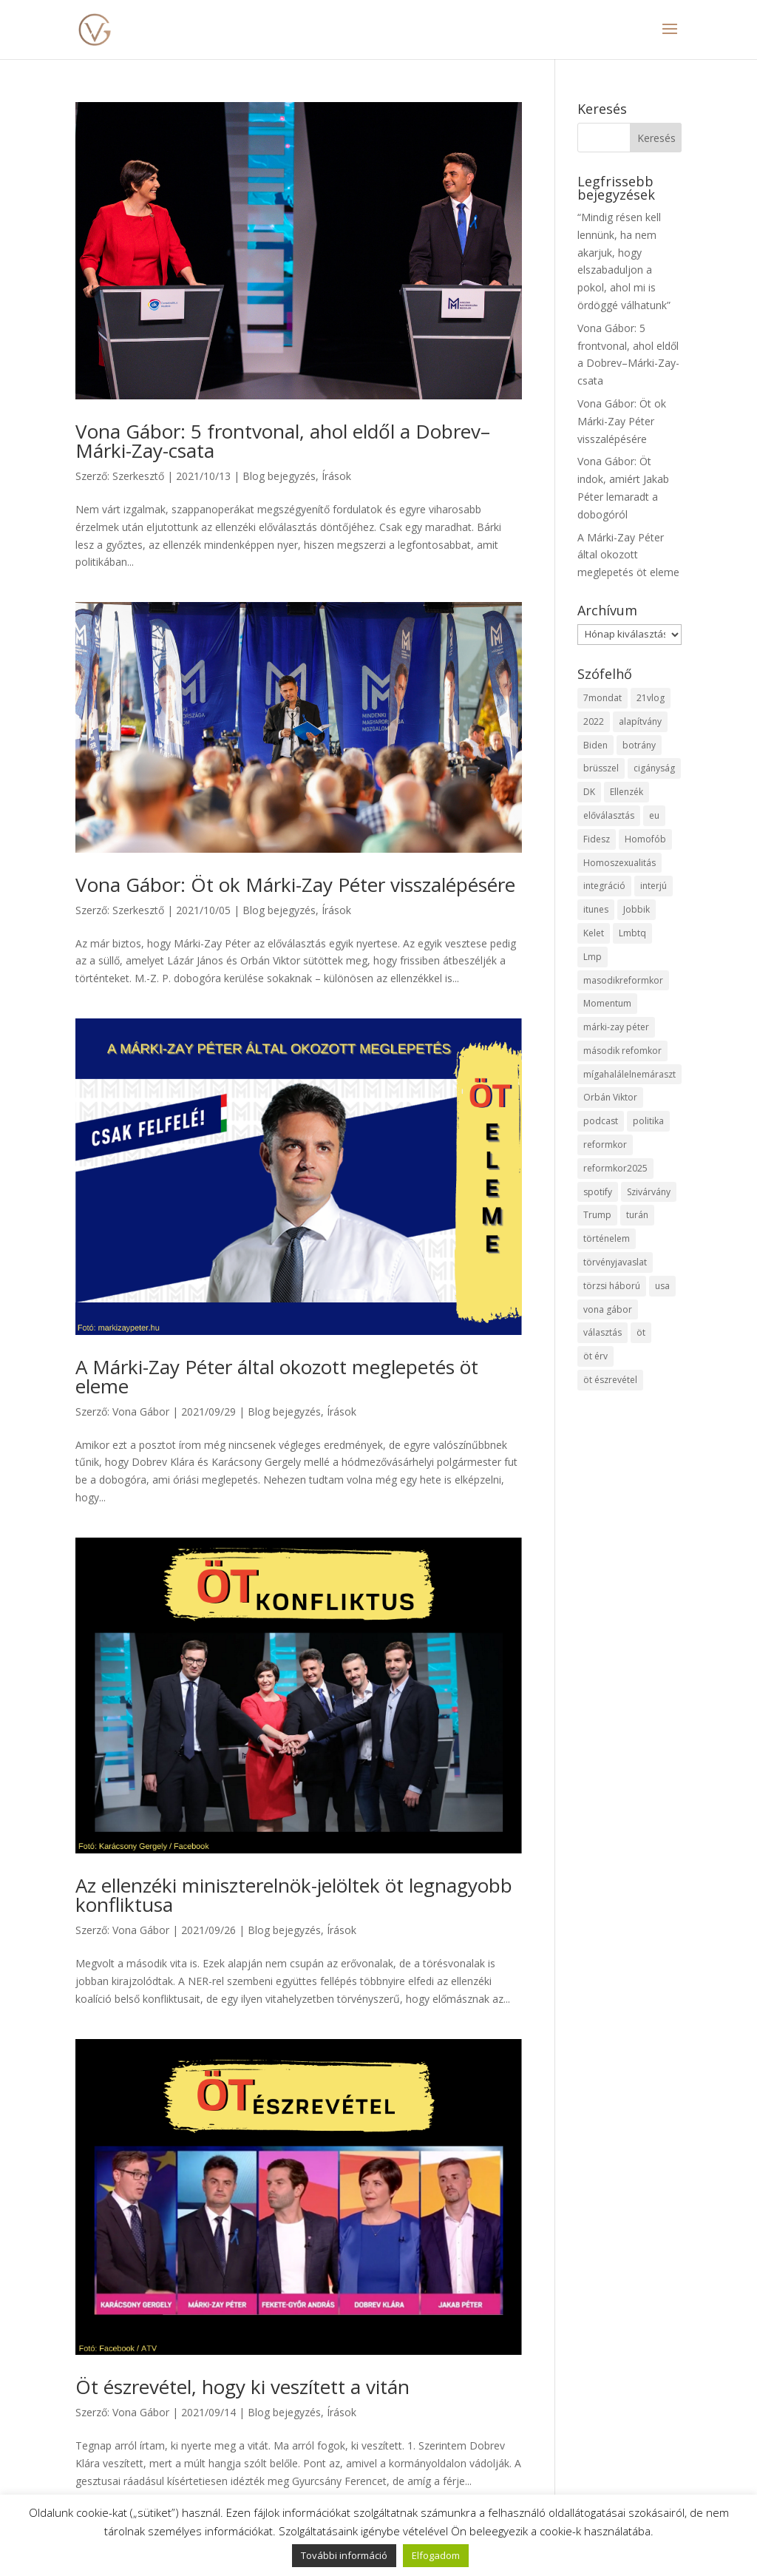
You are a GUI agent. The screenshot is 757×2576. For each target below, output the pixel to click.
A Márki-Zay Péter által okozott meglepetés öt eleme (276, 1376)
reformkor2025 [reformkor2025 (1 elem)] (615, 1168)
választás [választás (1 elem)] (602, 1332)
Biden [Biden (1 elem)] (595, 745)
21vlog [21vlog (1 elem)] (651, 698)
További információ (344, 2555)
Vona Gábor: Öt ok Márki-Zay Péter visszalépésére (295, 884)
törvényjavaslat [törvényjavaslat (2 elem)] (615, 1262)
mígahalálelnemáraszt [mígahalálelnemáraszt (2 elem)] (629, 1074)
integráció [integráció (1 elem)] (604, 885)
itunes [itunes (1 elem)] (595, 909)
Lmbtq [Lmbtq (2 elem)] (632, 933)
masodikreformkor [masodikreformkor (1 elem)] (623, 980)
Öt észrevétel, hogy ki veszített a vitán (242, 2386)
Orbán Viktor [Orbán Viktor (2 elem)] (610, 1097)
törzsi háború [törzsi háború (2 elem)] (611, 1285)
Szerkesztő (138, 476)
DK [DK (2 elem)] (589, 791)
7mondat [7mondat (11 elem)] (602, 698)
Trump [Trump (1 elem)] (597, 1214)
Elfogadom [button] (436, 2555)
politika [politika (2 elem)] (648, 1121)
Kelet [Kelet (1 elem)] (593, 933)
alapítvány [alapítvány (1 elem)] (640, 721)
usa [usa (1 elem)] (662, 1285)
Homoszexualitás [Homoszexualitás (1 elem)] (619, 862)
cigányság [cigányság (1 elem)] (654, 768)
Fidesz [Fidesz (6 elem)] (596, 839)
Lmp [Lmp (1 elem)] (592, 956)
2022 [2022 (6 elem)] (593, 721)
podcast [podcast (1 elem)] (600, 1121)
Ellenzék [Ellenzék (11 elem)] (626, 791)
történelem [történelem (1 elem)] (606, 1238)
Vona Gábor (140, 1411)
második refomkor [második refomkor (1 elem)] (622, 1050)
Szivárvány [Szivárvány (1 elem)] (649, 1192)
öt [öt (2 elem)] (641, 1332)
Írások (336, 476)
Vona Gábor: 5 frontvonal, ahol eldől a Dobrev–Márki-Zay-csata (282, 441)
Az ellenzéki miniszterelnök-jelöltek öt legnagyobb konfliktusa (293, 1895)
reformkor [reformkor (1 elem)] (605, 1144)
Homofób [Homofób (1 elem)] (645, 839)
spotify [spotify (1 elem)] (597, 1192)
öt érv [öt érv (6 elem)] (595, 1356)
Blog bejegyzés (279, 476)
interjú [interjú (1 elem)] (653, 885)
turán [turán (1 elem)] (637, 1214)
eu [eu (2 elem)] (654, 815)
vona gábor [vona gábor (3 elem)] (607, 1309)
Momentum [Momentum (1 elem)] (607, 1003)
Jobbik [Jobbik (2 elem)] (636, 909)
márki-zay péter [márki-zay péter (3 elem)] (616, 1027)
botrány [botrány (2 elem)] (639, 745)
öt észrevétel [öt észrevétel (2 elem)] (610, 1379)
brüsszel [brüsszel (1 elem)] (601, 768)
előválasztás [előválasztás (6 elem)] (608, 815)
